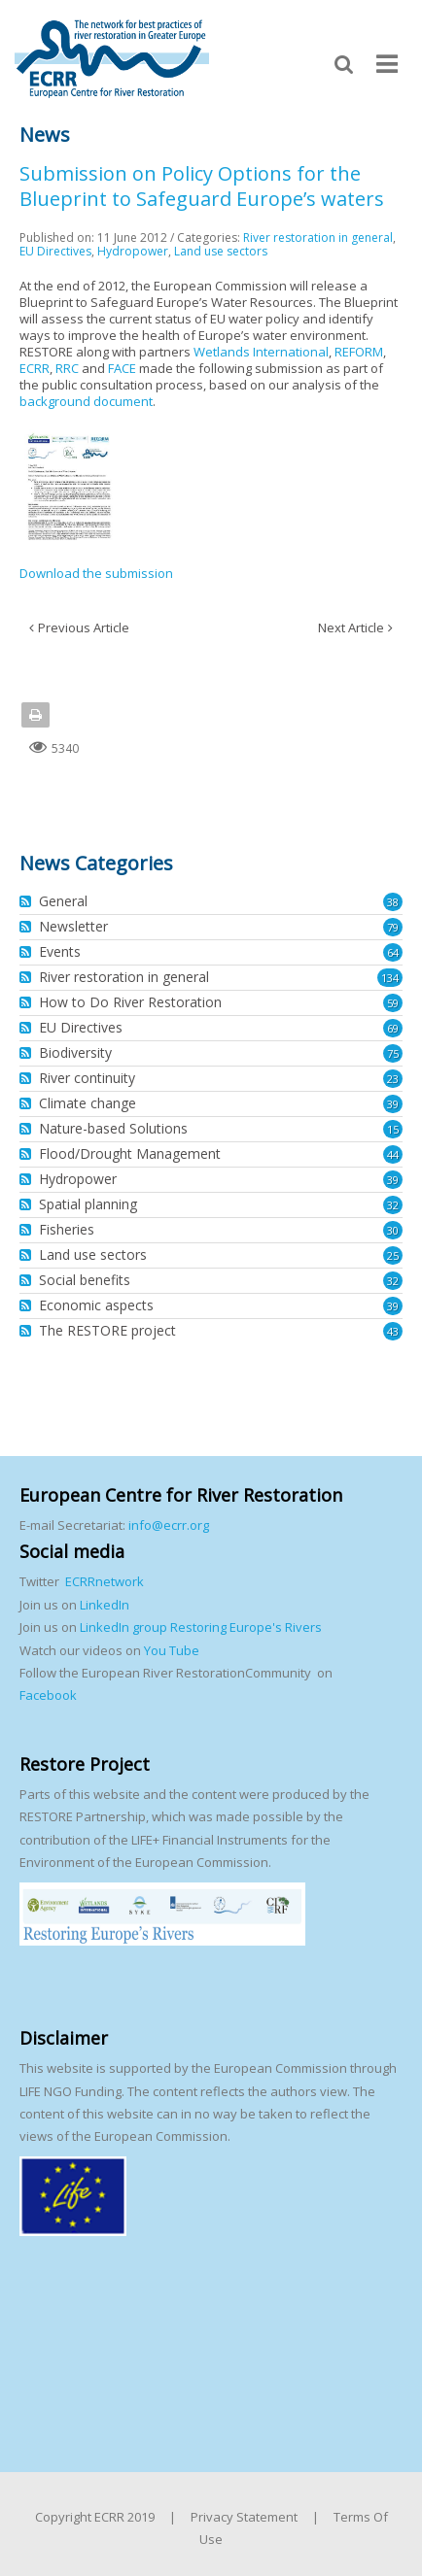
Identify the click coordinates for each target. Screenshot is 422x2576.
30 (393, 1230)
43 (393, 1331)
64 (393, 952)
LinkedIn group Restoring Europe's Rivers (201, 1627)
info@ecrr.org (168, 1525)
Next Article (351, 627)
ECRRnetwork (104, 1581)
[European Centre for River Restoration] (112, 57)
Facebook (48, 1695)
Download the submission (96, 573)
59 (393, 1003)
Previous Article (83, 627)
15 (393, 1129)
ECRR (34, 368)
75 (393, 1053)
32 (393, 1205)
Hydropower (132, 251)
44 (393, 1154)
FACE (122, 368)
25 (393, 1255)
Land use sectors (220, 251)
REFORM (358, 351)
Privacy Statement (244, 2516)
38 (393, 902)
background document (86, 401)
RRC (67, 368)
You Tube (170, 1650)
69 (393, 1028)
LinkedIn (104, 1604)
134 (390, 977)
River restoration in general (318, 237)
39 (393, 1104)
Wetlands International (261, 351)
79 (393, 927)
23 (393, 1078)
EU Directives (55, 251)
